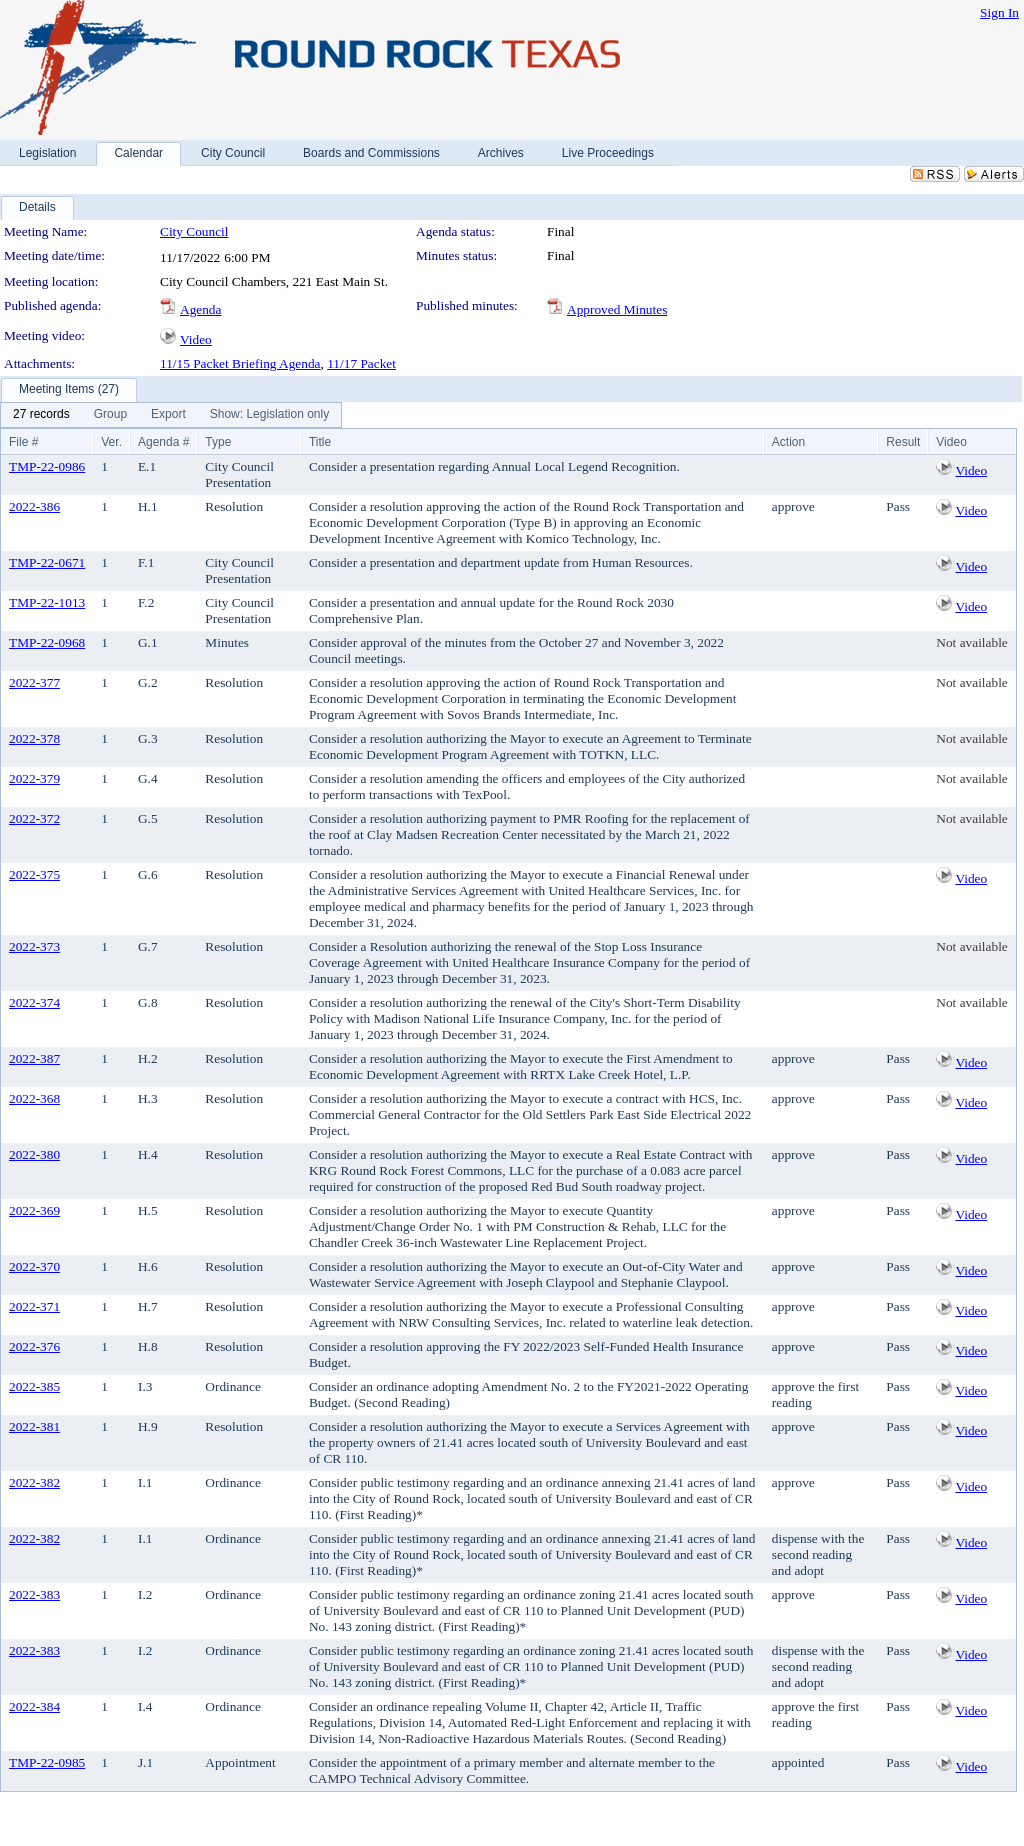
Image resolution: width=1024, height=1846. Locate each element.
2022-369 (34, 1210)
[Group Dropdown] (110, 415)
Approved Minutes (617, 309)
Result (903, 442)
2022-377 (34, 682)
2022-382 (34, 1482)
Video (196, 339)
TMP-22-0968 (47, 642)
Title (320, 442)
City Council (194, 231)
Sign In (999, 12)
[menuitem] (41, 415)
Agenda (200, 309)
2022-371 (34, 1306)
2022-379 (34, 778)
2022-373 (34, 946)
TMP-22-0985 (47, 1762)
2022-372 (34, 818)
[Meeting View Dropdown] (269, 415)
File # (23, 442)
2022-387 (34, 1058)
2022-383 (34, 1594)
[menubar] (171, 415)
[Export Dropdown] (168, 415)
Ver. (111, 442)
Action (788, 442)
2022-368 (34, 1098)
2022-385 (34, 1386)
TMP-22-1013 (47, 602)
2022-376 (34, 1346)
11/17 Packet (361, 363)
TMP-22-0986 (47, 466)
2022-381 (34, 1426)
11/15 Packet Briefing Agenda (240, 363)
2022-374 (34, 1002)
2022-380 (34, 1154)
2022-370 (34, 1266)
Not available (971, 642)
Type (218, 442)
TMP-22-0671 (47, 562)
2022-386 (34, 506)
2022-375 (34, 874)
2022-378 (34, 738)
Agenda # (163, 442)
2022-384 (34, 1706)
